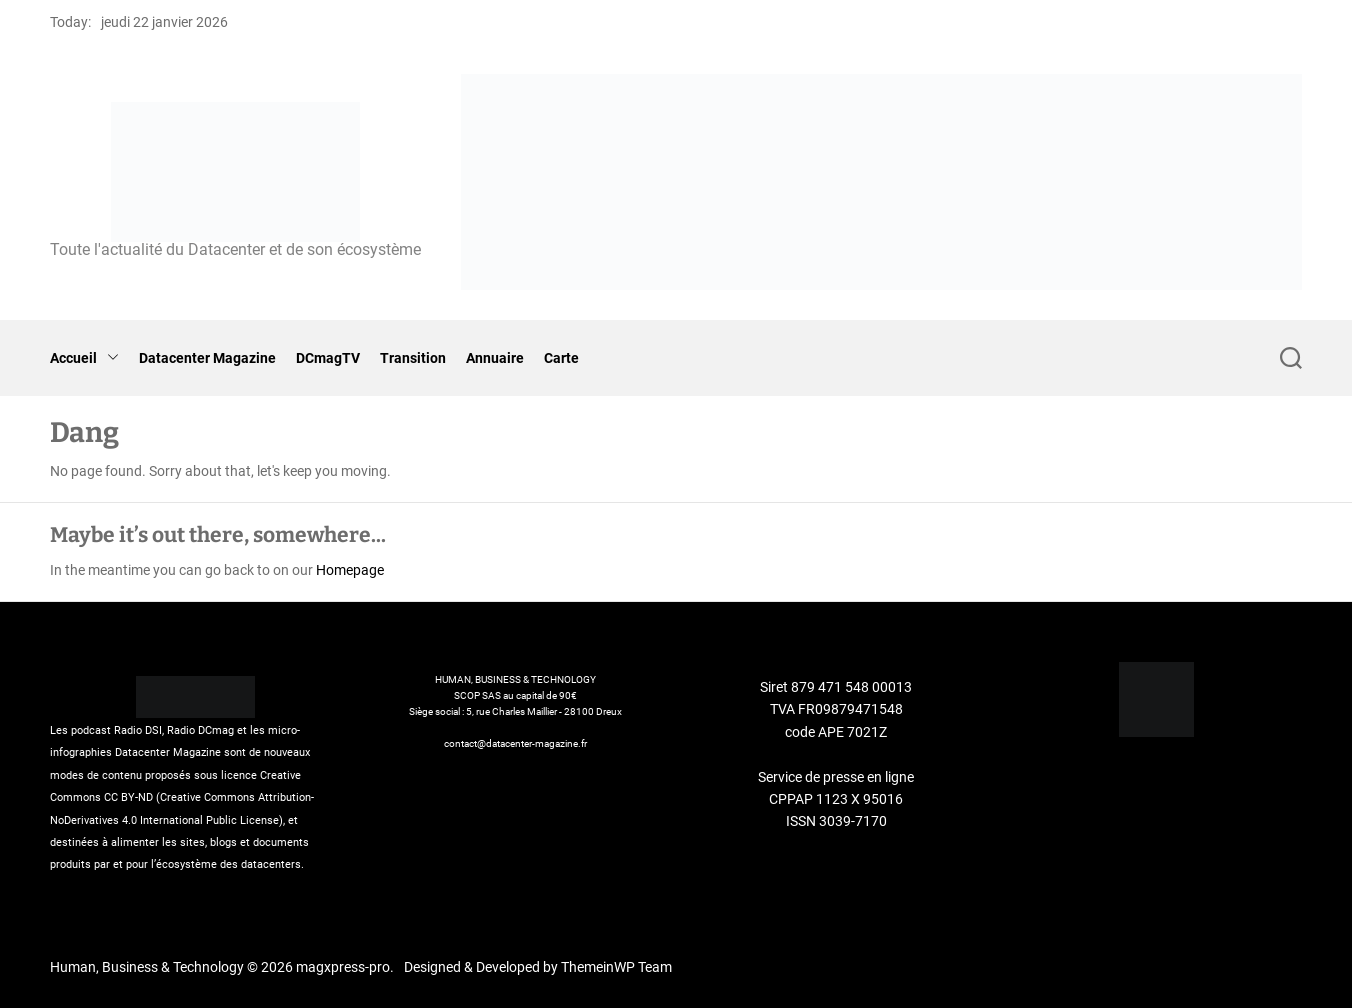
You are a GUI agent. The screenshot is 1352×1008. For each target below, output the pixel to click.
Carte (561, 358)
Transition (413, 358)
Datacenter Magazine (207, 358)
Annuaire (495, 358)
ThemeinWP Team (616, 967)
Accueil (84, 358)
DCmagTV (328, 358)
